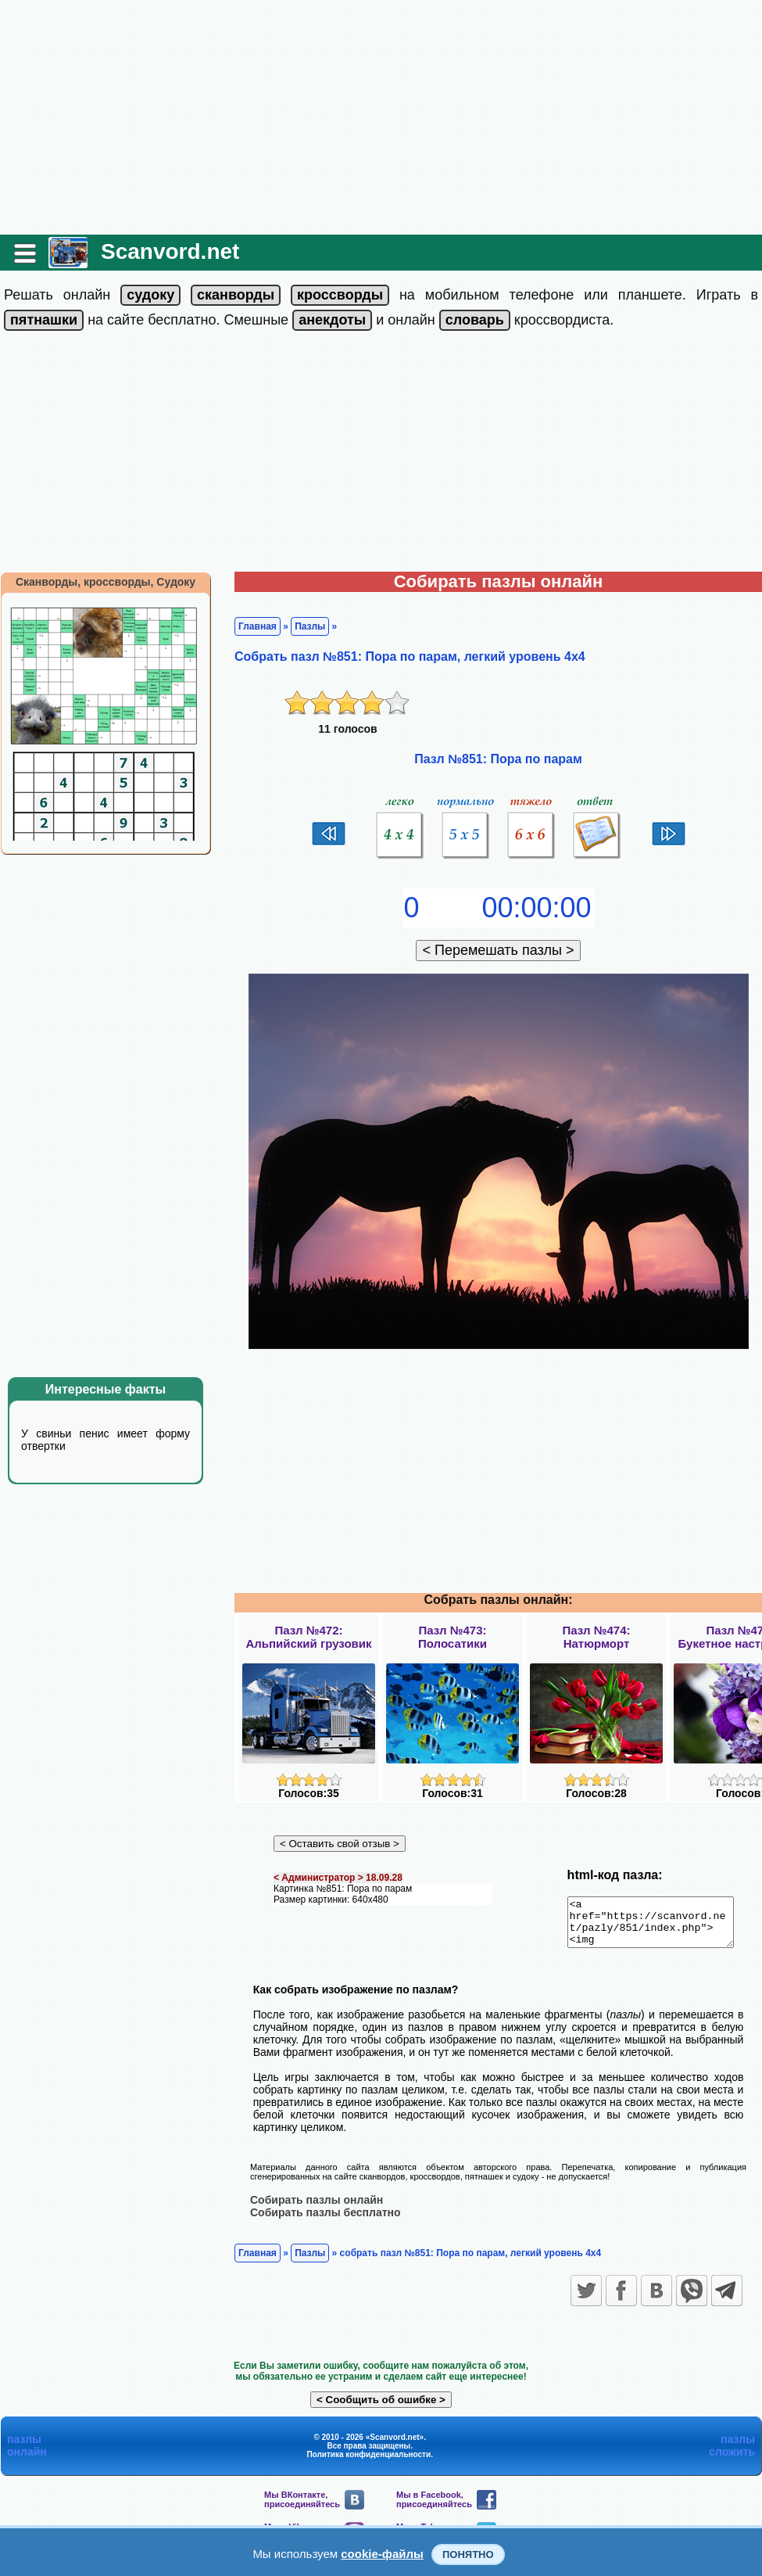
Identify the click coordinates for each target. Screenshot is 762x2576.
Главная (257, 626)
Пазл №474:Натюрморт (596, 1636)
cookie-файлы (382, 2553)
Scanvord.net (170, 251)
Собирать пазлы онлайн (316, 2208)
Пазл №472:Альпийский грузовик (308, 1636)
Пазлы (310, 626)
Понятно (468, 2554)
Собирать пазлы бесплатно (325, 2221)
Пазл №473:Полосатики (452, 1636)
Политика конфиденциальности (368, 2463)
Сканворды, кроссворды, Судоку (105, 582)
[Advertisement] (381, 117)
